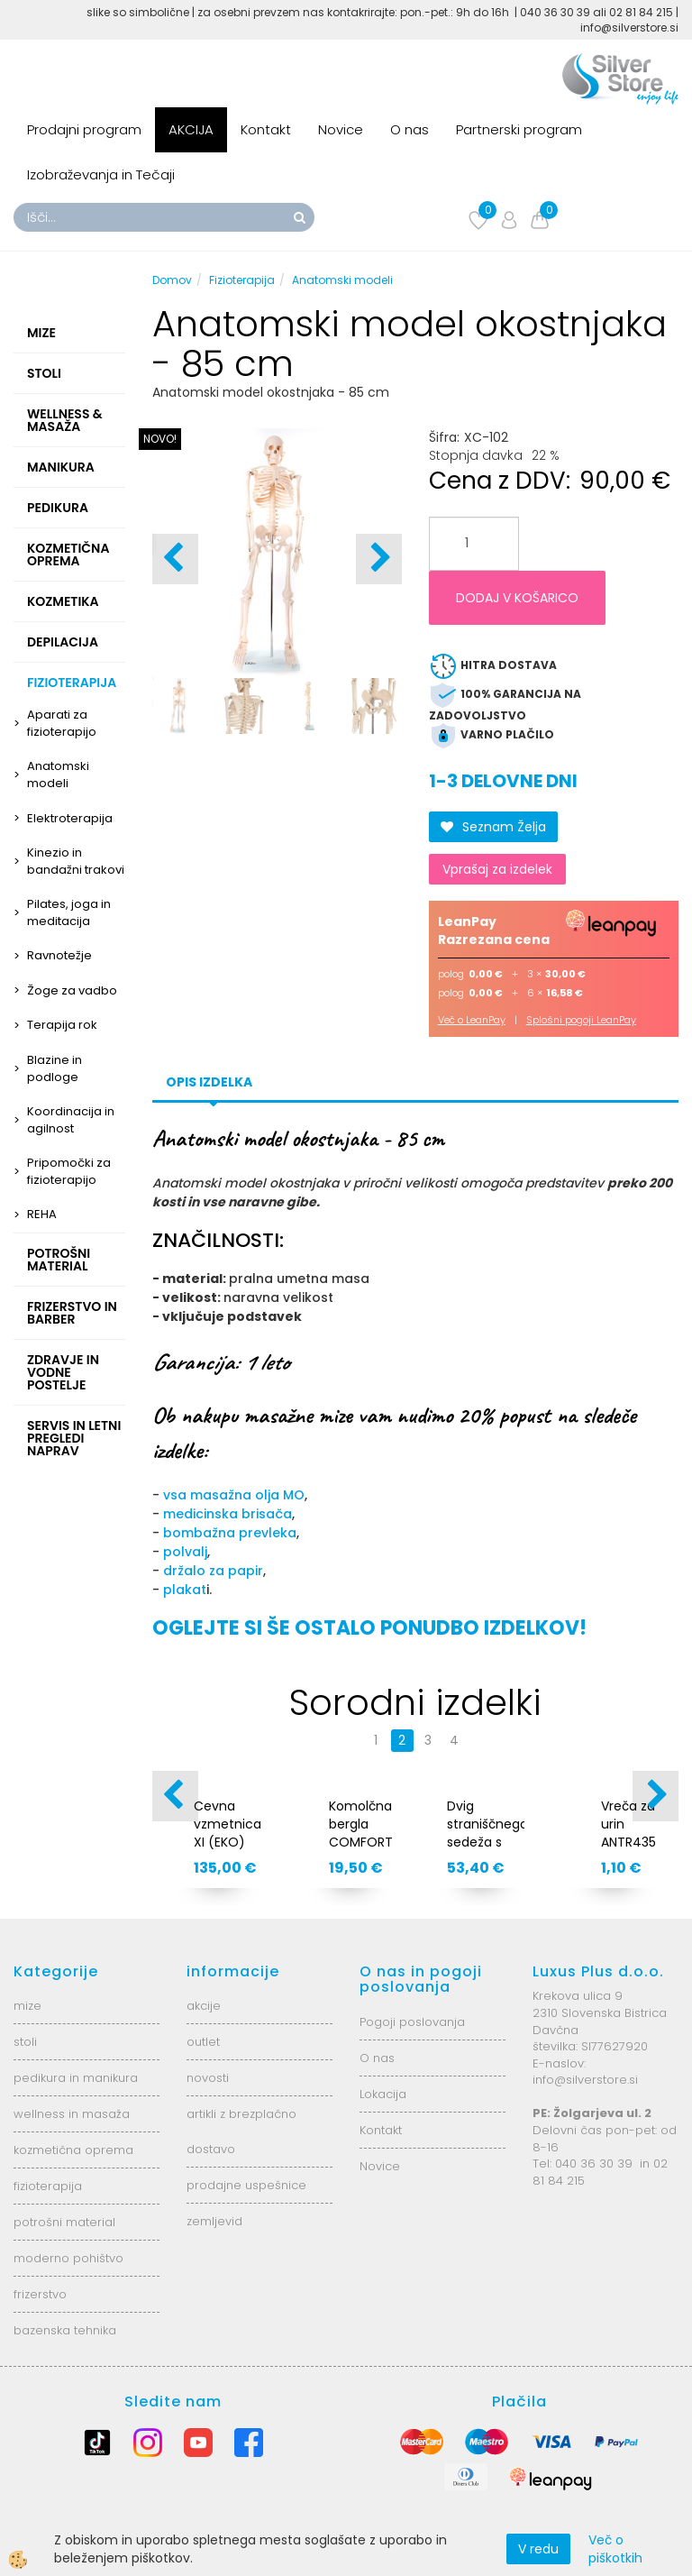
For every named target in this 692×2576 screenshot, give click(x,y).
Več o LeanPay (471, 1020)
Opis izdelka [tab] (209, 1082)
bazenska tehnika (65, 2330)
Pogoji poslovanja (412, 2022)
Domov (172, 280)
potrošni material (64, 2222)
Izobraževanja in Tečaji (101, 174)
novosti (208, 2077)
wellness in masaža (72, 2113)
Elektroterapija (70, 818)
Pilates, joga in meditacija (69, 912)
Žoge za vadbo (72, 990)
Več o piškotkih (615, 2549)
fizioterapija (48, 2186)
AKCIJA (191, 129)
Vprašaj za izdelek (497, 869)
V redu (538, 2549)
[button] (379, 559)
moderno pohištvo (68, 2258)
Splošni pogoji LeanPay (581, 1020)
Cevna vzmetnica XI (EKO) (227, 1824)
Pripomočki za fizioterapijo (69, 1171)
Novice (340, 129)
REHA (42, 1214)
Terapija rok (62, 1024)
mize (27, 2005)
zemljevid (214, 2221)
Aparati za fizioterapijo (61, 723)
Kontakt (266, 129)
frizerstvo (40, 2294)
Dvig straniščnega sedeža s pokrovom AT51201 (485, 1842)
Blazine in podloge (54, 1068)
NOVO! (160, 438)
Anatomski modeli (58, 774)
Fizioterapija (242, 280)
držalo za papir (213, 1571)
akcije (204, 2005)
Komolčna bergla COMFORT (361, 1824)
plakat (184, 1590)
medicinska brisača (227, 1514)
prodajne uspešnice (246, 2185)
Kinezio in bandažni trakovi (75, 861)
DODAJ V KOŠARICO (517, 598)
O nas (409, 129)
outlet (203, 2041)
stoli (25, 2041)
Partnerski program (519, 129)
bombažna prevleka (229, 1533)
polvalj (185, 1552)
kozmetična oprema (73, 2150)
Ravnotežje (59, 955)
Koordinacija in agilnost (70, 1120)
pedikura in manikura (76, 2077)
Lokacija (383, 2094)
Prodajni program (84, 129)
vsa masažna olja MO (234, 1495)
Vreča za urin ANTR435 (628, 1824)
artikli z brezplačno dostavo (241, 2131)
